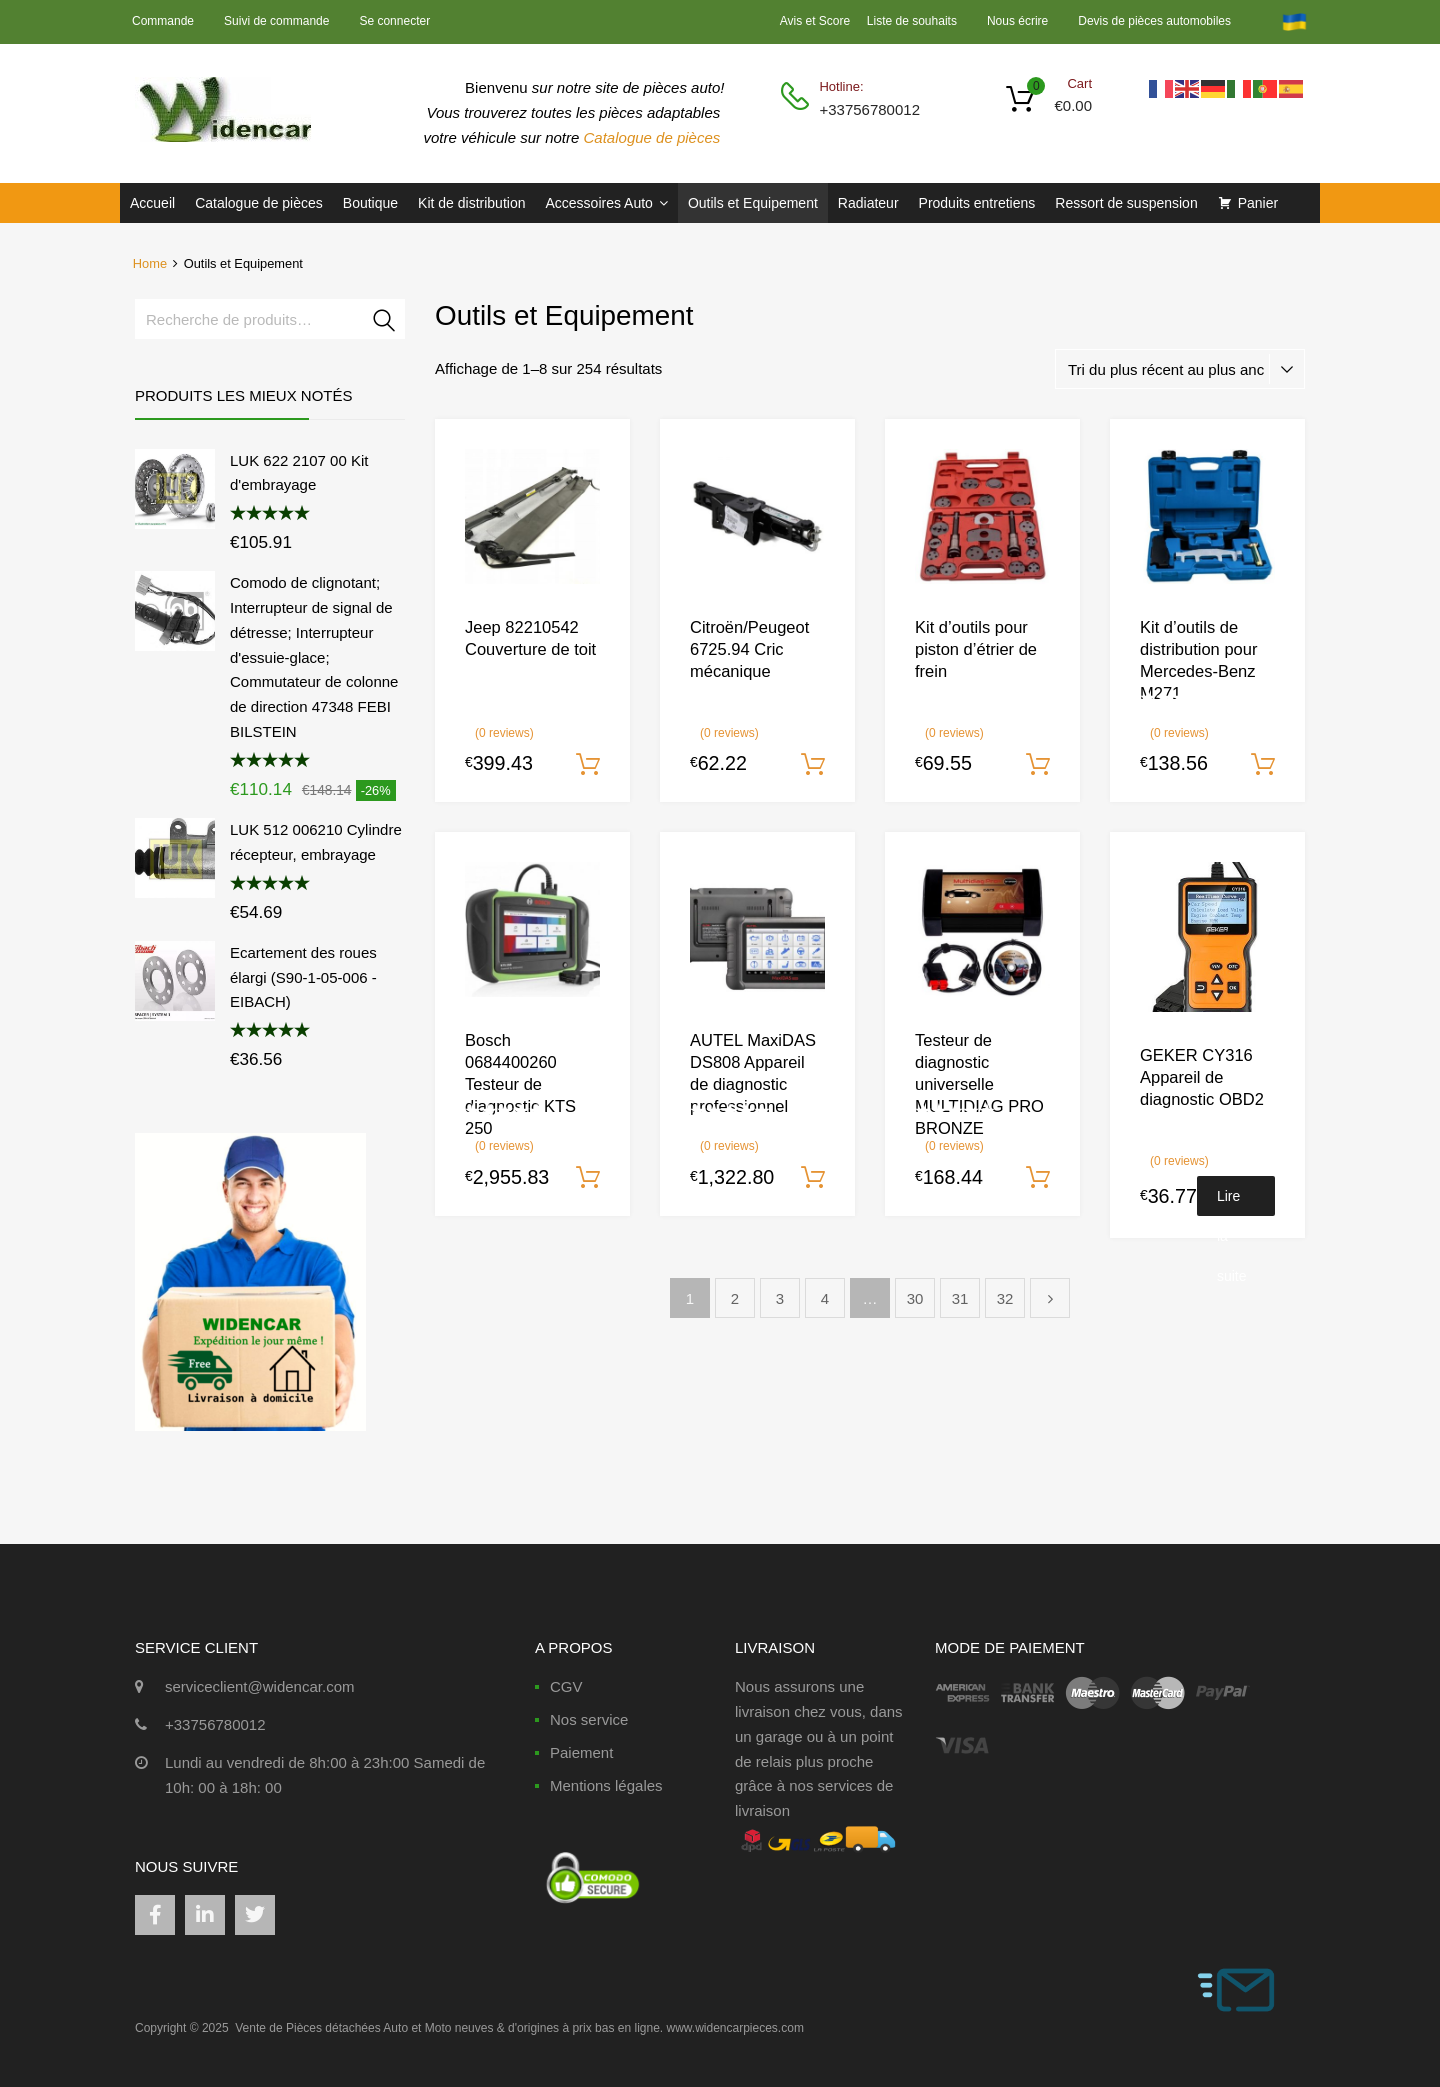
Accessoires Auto (606, 203)
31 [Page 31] (960, 1298)
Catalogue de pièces (654, 137)
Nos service (589, 1719)
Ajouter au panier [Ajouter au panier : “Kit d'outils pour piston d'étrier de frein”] (1038, 765)
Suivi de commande (276, 21)
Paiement (581, 1752)
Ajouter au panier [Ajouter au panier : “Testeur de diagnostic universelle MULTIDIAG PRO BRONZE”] (1038, 1178)
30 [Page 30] (915, 1298)
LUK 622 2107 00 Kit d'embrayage (299, 473)
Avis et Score (817, 21)
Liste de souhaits (912, 21)
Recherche (385, 322)
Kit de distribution (471, 203)
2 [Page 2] (735, 1298)
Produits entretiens (977, 203)
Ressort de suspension (1126, 203)
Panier (1258, 203)
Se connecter (394, 21)
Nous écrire (1017, 21)
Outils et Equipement (753, 203)
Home (150, 263)
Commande (163, 21)
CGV (566, 1686)
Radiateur (868, 203)
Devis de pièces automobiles (1154, 21)
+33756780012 (868, 109)
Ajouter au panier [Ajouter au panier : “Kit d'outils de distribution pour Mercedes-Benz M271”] (1263, 765)
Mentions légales (606, 1785)
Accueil (152, 203)
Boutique (370, 203)
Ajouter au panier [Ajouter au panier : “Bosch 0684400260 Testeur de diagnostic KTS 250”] (588, 1178)
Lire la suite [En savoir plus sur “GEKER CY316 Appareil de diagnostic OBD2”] (1232, 1202)
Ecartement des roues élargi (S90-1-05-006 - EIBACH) (303, 977)
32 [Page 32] (1005, 1298)
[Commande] (1180, 369)
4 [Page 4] (825, 1298)
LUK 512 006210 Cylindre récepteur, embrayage (316, 842)
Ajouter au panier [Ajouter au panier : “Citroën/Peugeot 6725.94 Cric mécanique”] (813, 765)
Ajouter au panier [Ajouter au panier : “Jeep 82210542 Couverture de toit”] (588, 765)
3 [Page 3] (780, 1298)
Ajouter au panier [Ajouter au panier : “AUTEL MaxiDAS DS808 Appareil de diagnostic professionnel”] (813, 1178)
